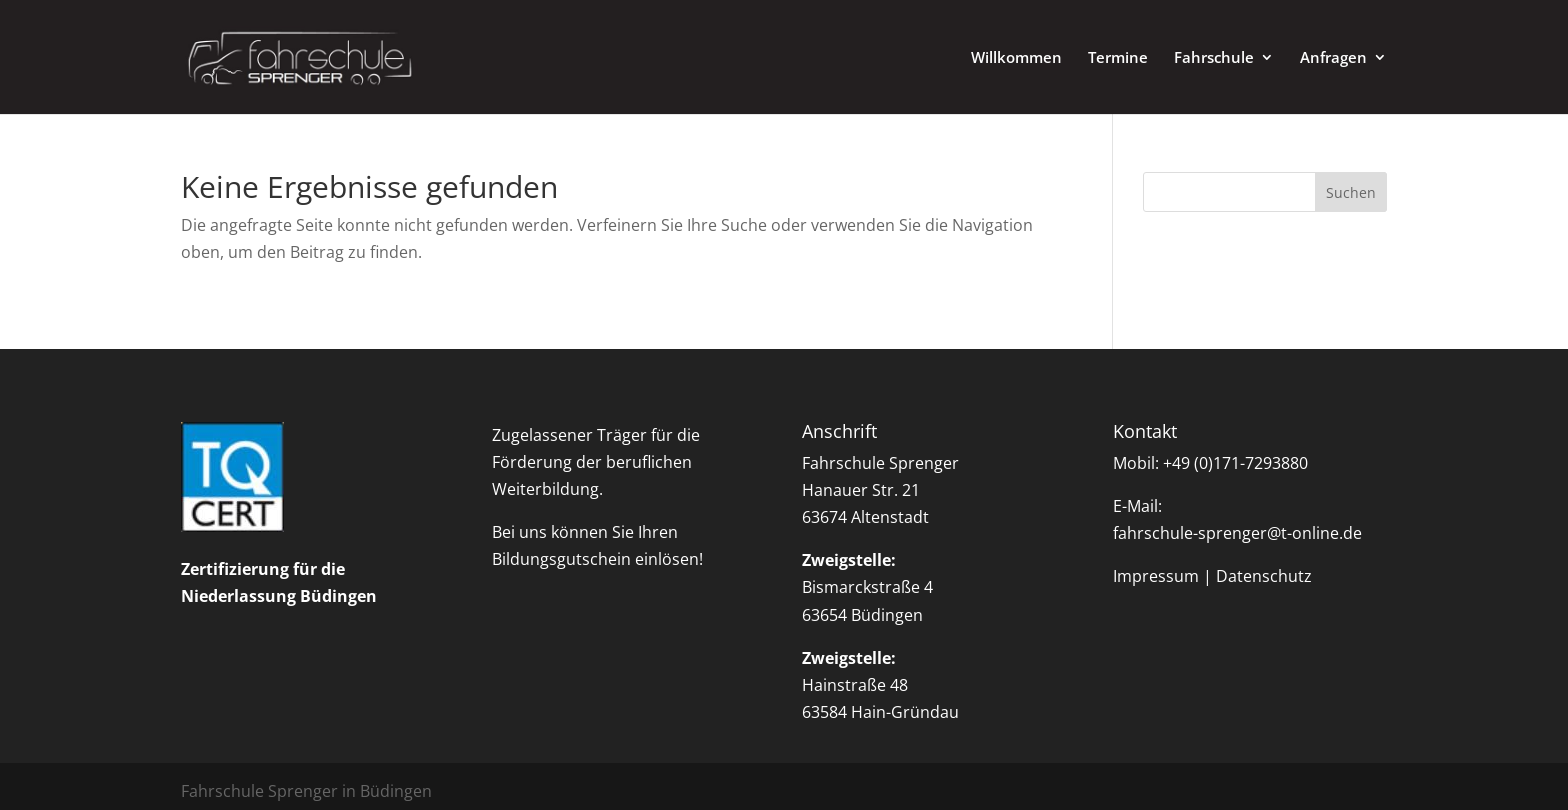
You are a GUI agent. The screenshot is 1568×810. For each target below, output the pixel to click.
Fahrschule (1214, 58)
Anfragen (1333, 58)
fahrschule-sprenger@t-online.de (1237, 533)
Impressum (1156, 576)
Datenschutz (1264, 576)
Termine (1118, 58)
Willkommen (1016, 58)
